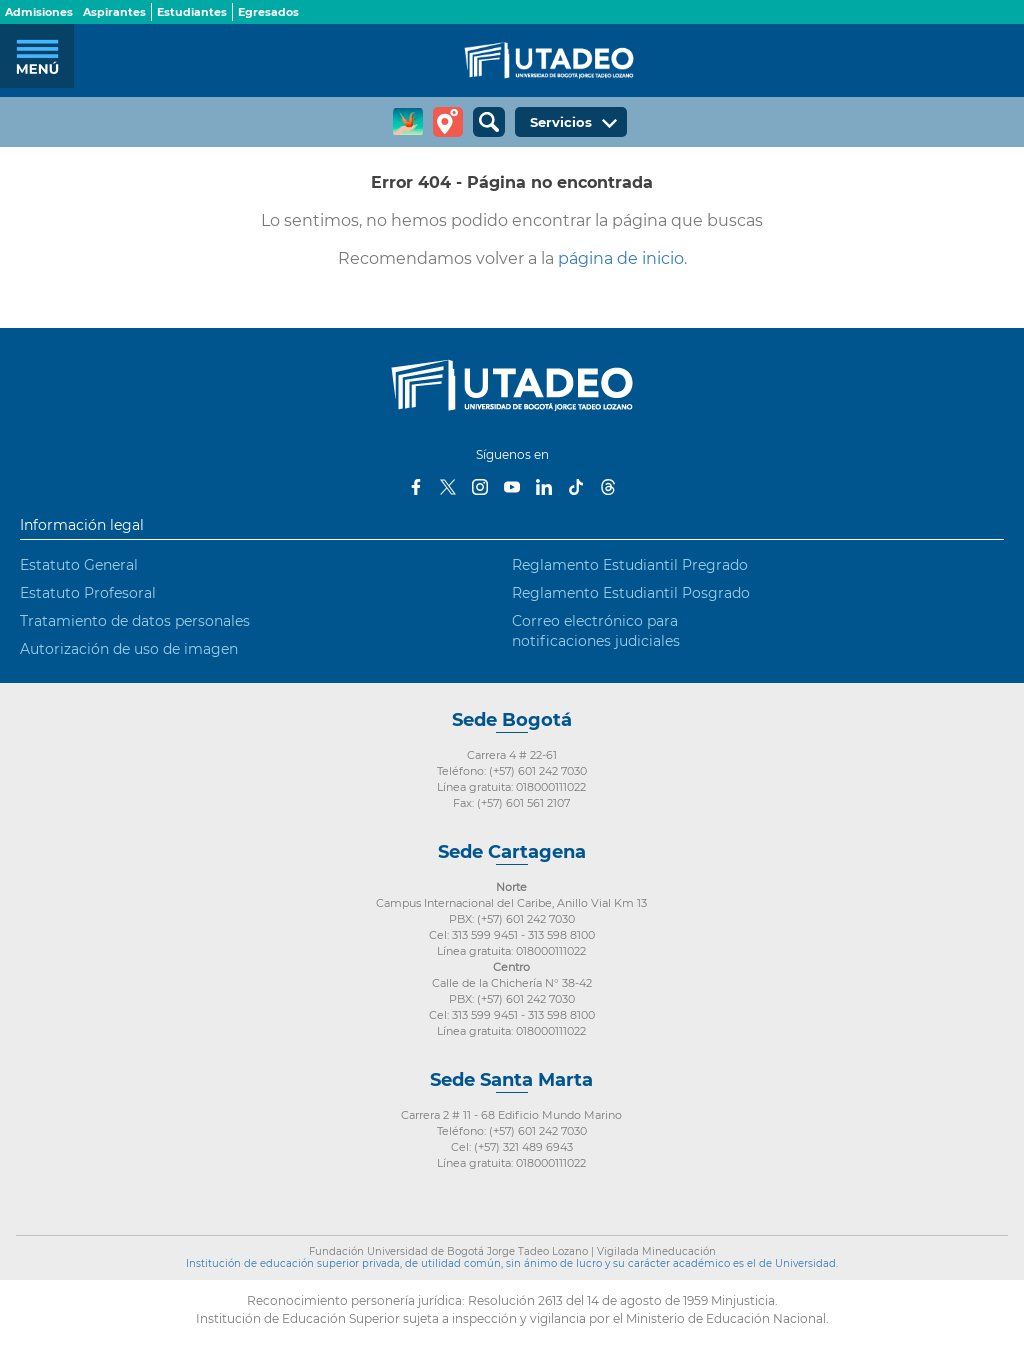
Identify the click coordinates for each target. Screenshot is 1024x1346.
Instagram (480, 487)
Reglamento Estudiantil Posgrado (631, 593)
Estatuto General (79, 565)
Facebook (416, 487)
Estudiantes (192, 12)
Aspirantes (114, 12)
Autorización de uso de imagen (129, 649)
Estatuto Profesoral (88, 593)
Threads (608, 487)
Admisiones (39, 12)
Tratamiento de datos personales (135, 621)
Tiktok (576, 487)
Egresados (268, 12)
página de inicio (621, 258)
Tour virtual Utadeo (448, 122)
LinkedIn (544, 487)
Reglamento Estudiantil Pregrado (630, 565)
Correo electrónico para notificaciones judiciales (596, 631)
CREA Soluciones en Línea (408, 122)
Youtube (512, 487)
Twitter (448, 487)
